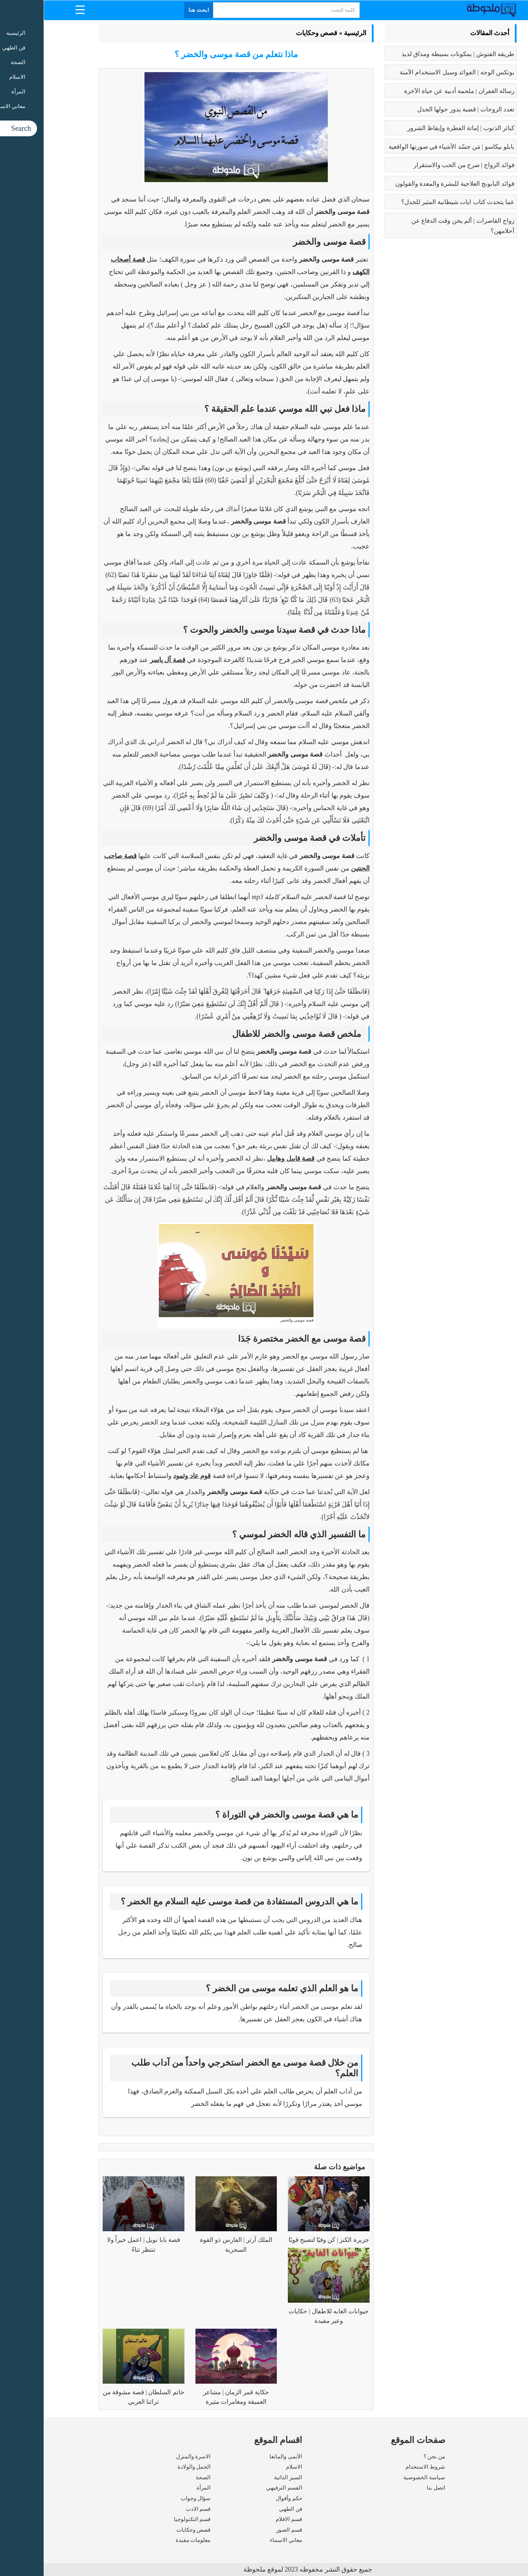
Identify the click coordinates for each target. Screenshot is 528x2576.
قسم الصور (245, 2530)
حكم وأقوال (245, 2498)
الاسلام (250, 2467)
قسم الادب (154, 2509)
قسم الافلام (245, 2519)
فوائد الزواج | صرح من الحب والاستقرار (420, 165)
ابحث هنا (155, 10)
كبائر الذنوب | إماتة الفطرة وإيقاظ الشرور (417, 128)
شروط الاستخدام (382, 2467)
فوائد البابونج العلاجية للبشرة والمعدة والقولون (411, 183)
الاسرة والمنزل (149, 2456)
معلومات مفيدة (149, 2540)
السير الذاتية (244, 2477)
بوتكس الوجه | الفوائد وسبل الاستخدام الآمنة (413, 72)
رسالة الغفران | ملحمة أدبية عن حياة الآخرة (415, 91)
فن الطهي (246, 2509)
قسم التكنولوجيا (148, 2519)
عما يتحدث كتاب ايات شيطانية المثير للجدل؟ (414, 202)
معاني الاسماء (242, 2540)
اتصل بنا (392, 2488)
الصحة (159, 2477)
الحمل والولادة (150, 2467)
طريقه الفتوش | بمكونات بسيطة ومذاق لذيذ (414, 54)
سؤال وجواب (152, 2498)
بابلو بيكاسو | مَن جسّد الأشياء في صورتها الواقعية (408, 146)
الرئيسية (311, 33)
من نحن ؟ (391, 2456)
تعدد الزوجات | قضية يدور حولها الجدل (422, 109)
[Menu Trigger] (36, 9)
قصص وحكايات (273, 33)
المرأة (160, 2488)
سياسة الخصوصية (381, 2477)
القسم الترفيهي (240, 2488)
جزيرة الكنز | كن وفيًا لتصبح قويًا (285, 2239)
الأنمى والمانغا (242, 2456)
